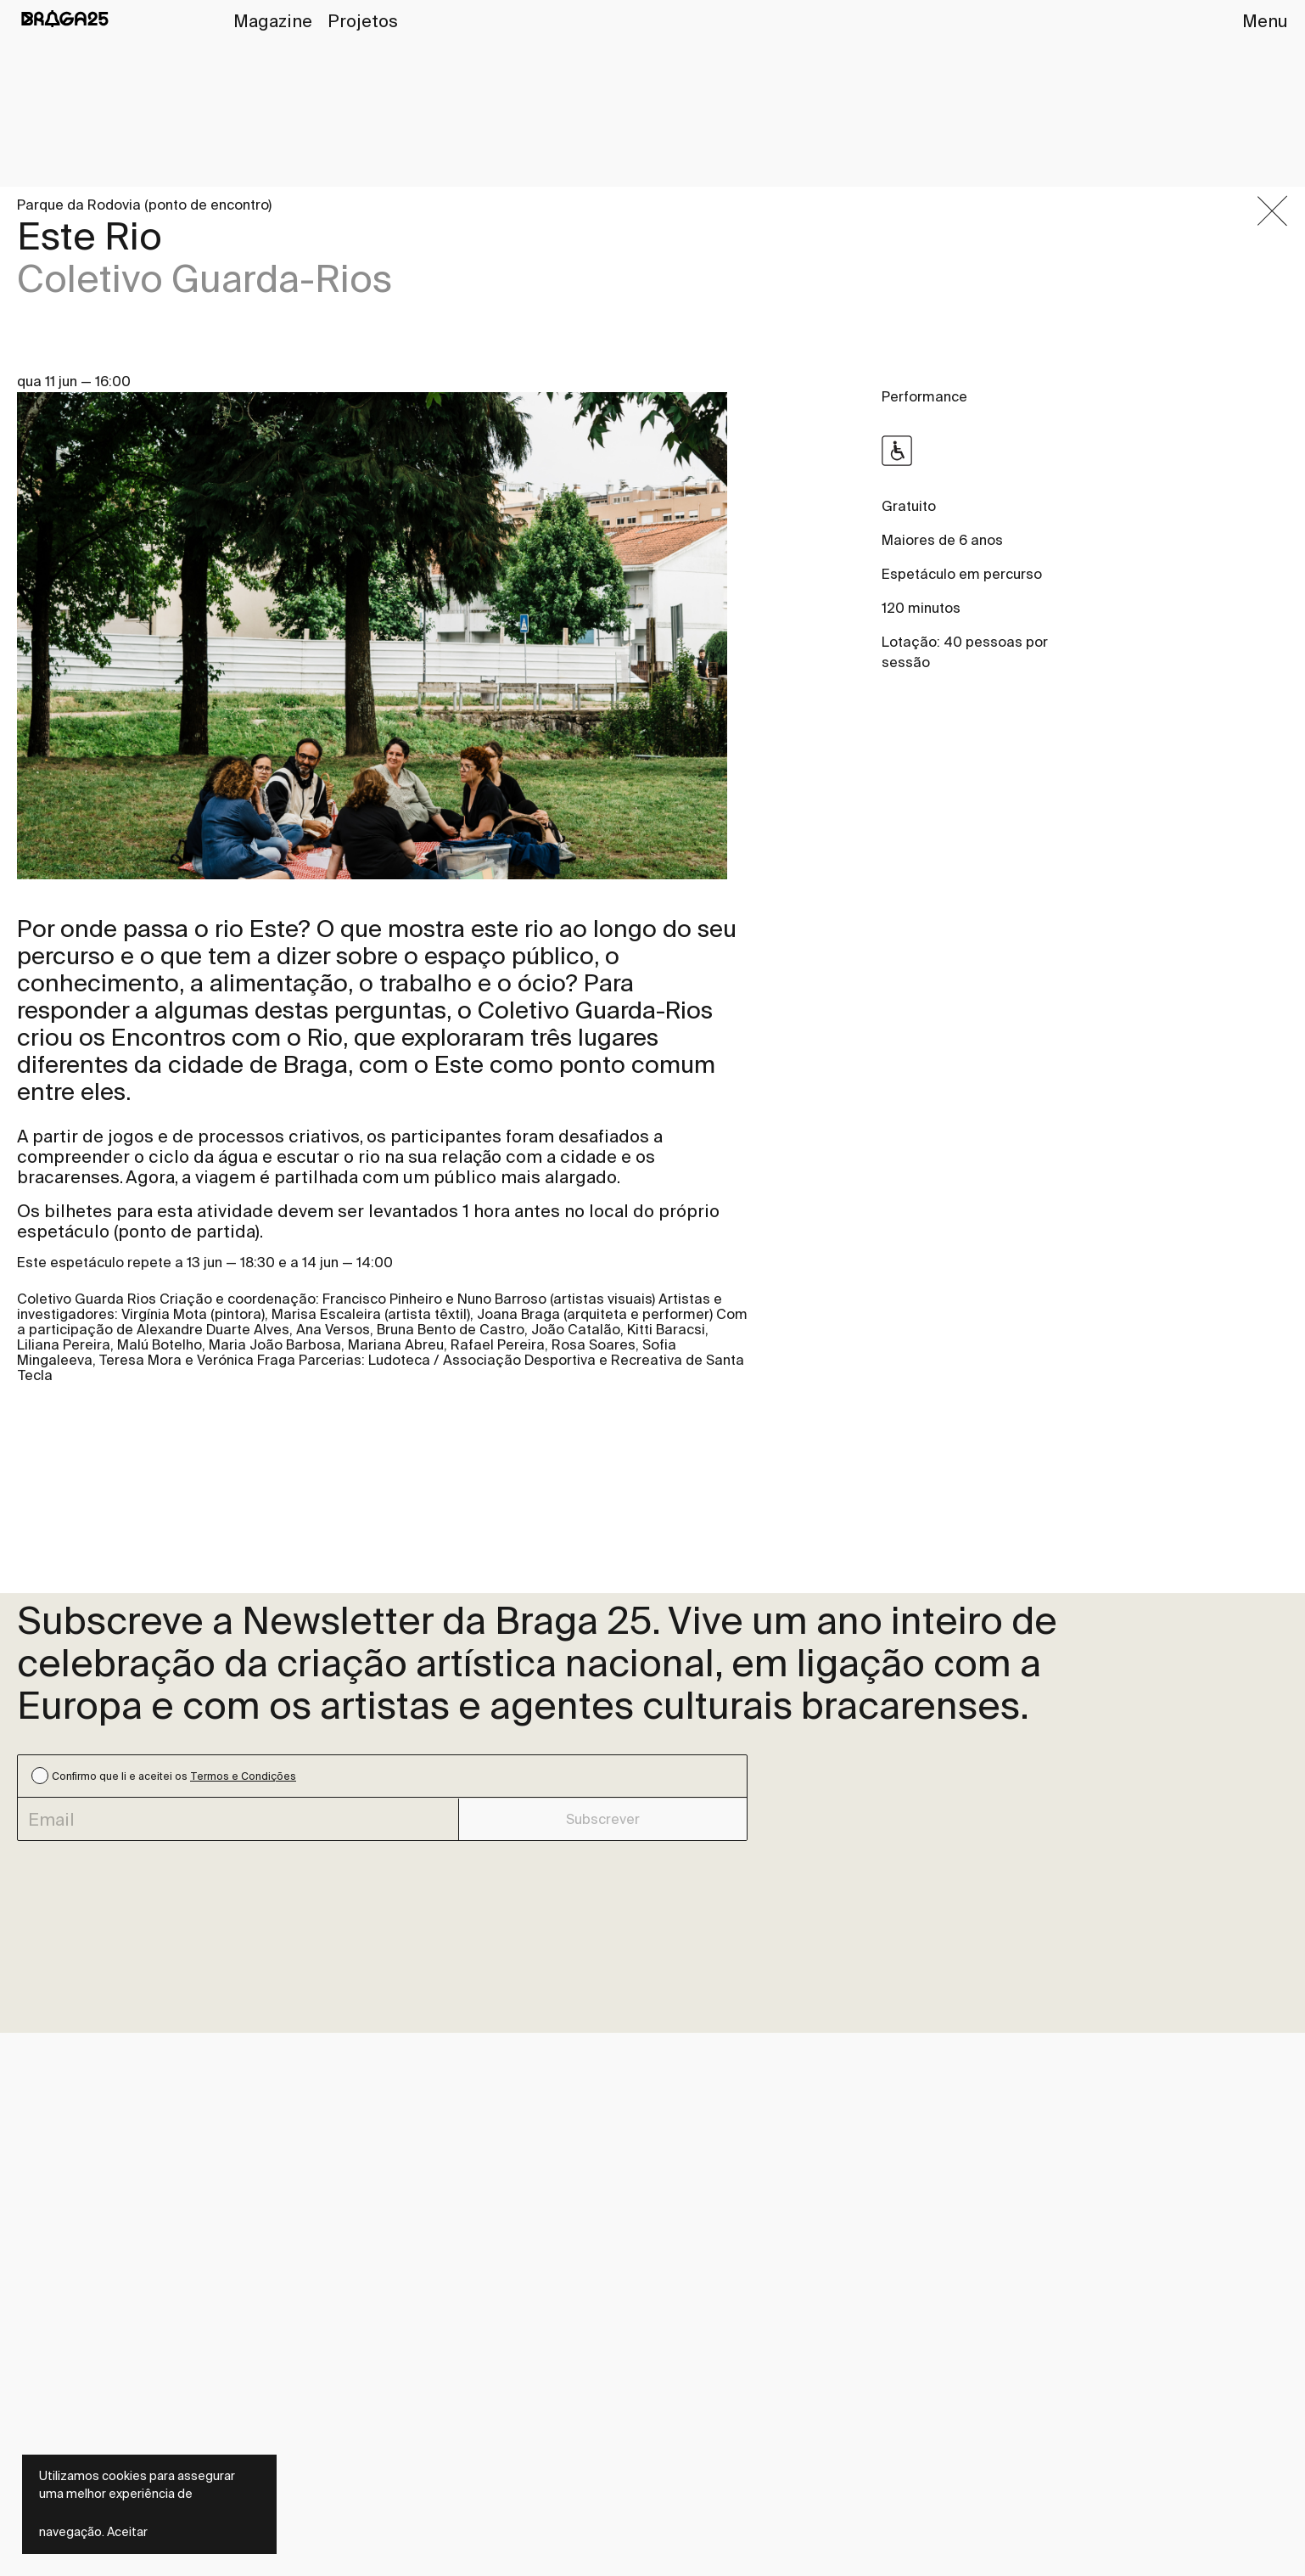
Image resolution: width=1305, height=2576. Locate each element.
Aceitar (127, 2532)
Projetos (363, 21)
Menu (1265, 21)
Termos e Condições (243, 1776)
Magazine (272, 21)
